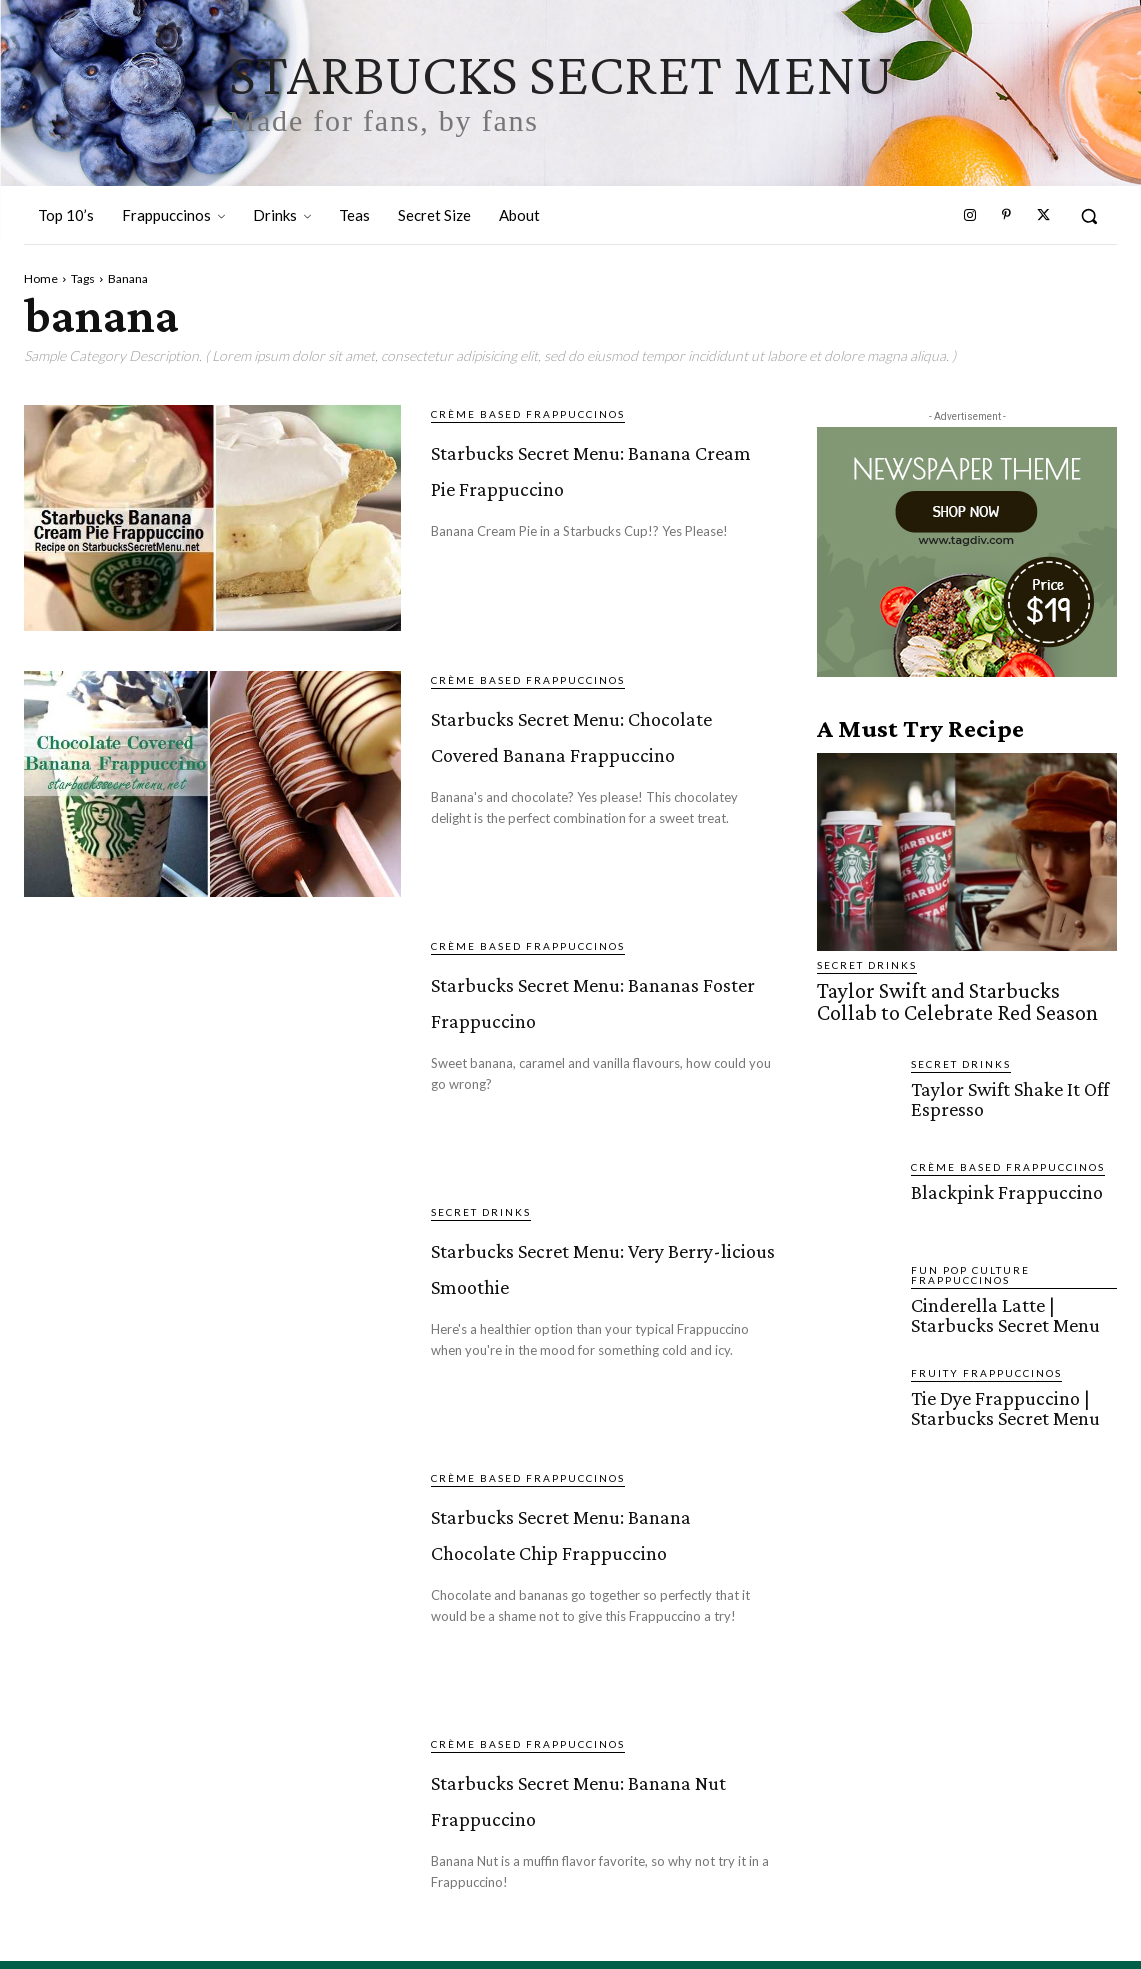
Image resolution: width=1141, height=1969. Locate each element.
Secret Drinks (481, 1216)
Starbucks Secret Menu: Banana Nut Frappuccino (576, 1820)
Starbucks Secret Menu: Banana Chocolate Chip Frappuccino (559, 1568)
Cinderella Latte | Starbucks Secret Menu (1002, 1308)
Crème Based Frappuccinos (528, 414)
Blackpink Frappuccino (1001, 1185)
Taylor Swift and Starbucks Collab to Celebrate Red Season (959, 999)
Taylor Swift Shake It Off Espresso (1007, 1092)
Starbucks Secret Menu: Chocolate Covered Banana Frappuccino (563, 766)
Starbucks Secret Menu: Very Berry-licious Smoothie (573, 1284)
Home (41, 278)
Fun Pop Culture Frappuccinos (970, 1269)
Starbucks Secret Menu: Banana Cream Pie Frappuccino (598, 482)
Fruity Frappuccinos (986, 1367)
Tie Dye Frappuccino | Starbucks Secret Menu (1002, 1401)
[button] (1089, 216)
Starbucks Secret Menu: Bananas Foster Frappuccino (603, 1018)
